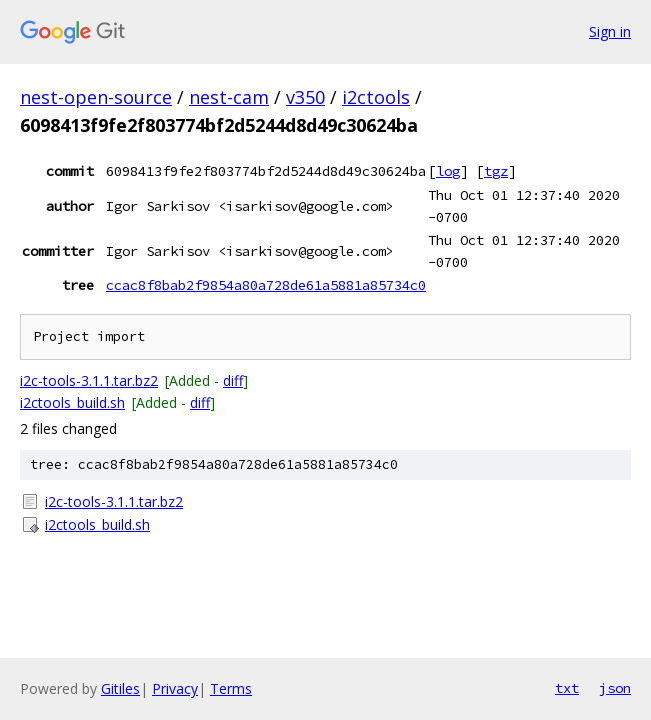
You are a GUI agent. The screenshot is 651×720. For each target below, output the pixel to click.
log (448, 171)
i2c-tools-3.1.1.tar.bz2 (89, 380)
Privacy (175, 688)
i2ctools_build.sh (72, 402)
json (615, 688)
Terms (231, 688)
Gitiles (120, 688)
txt (567, 688)
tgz (496, 171)
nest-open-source (96, 97)
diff (233, 380)
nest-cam (229, 97)
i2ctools (376, 97)
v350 (305, 97)
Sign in (610, 31)
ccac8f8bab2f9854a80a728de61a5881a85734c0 (266, 285)
